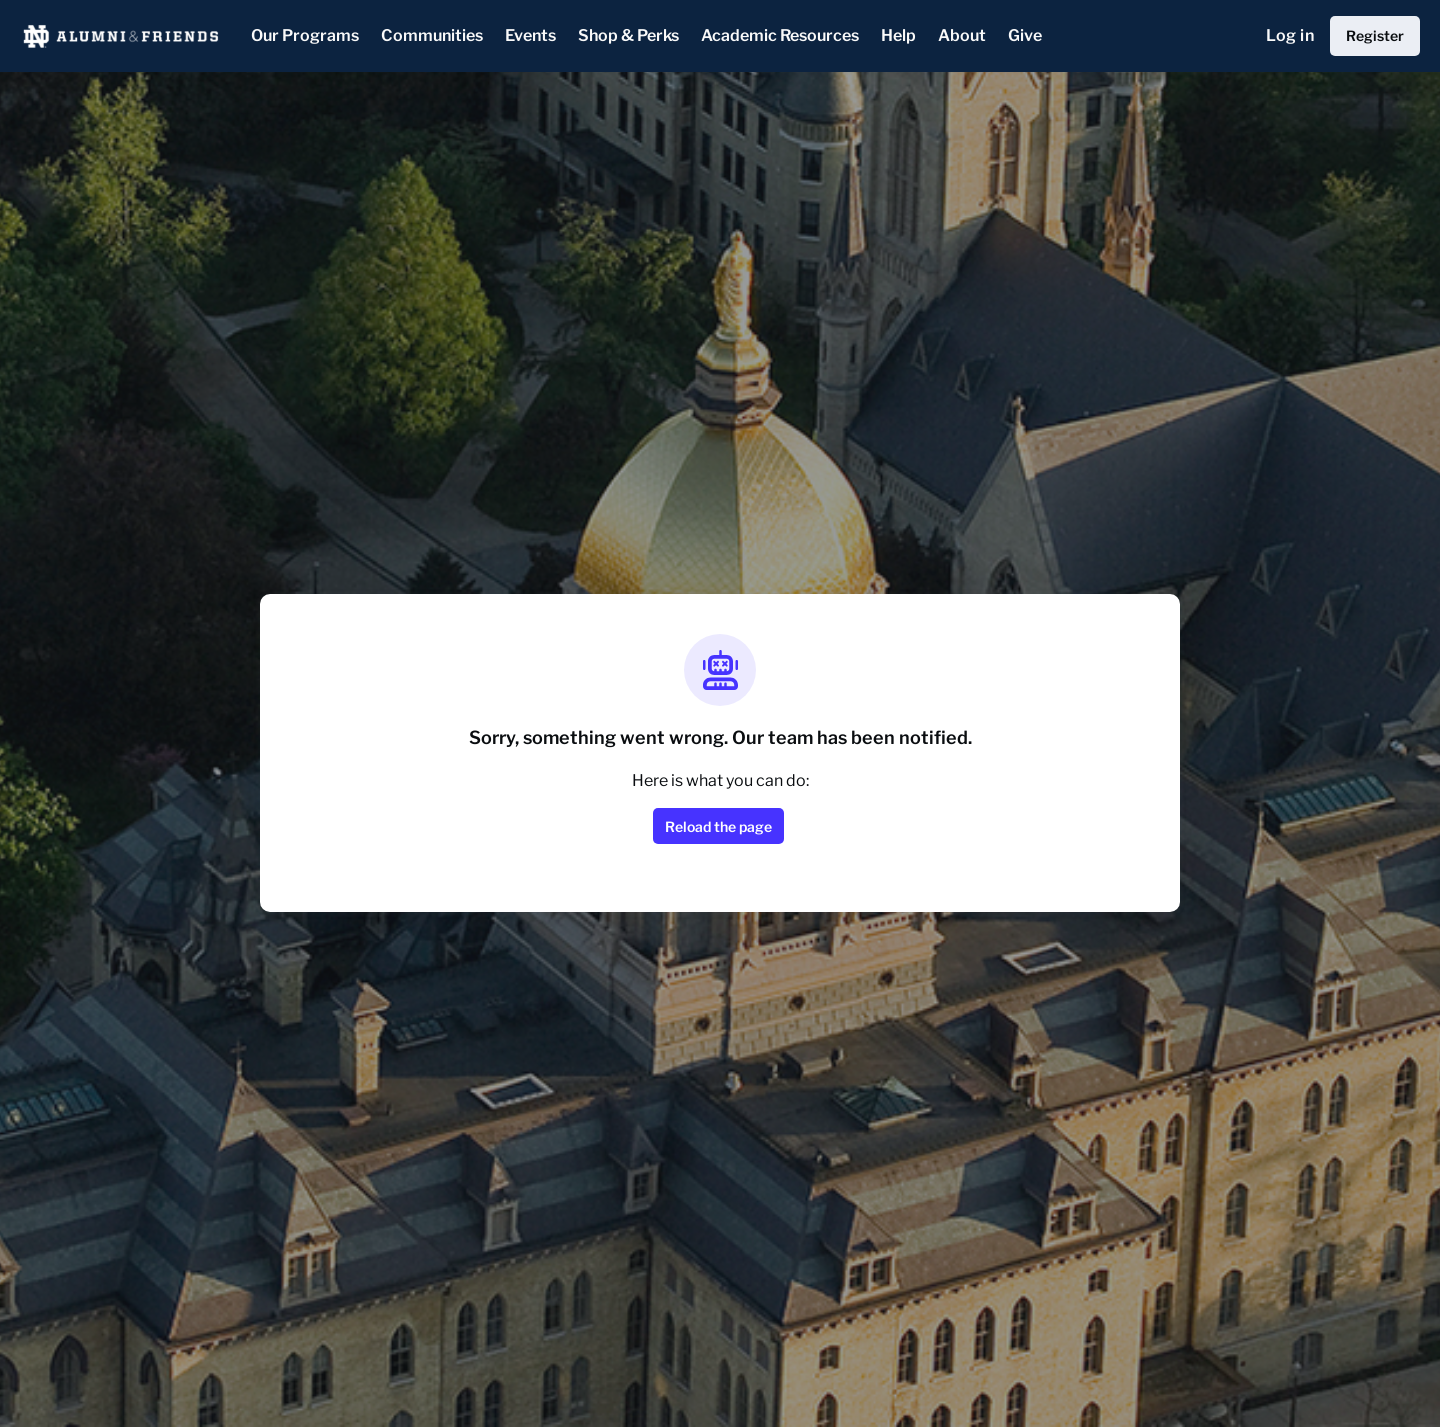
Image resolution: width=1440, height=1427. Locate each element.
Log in (1290, 35)
